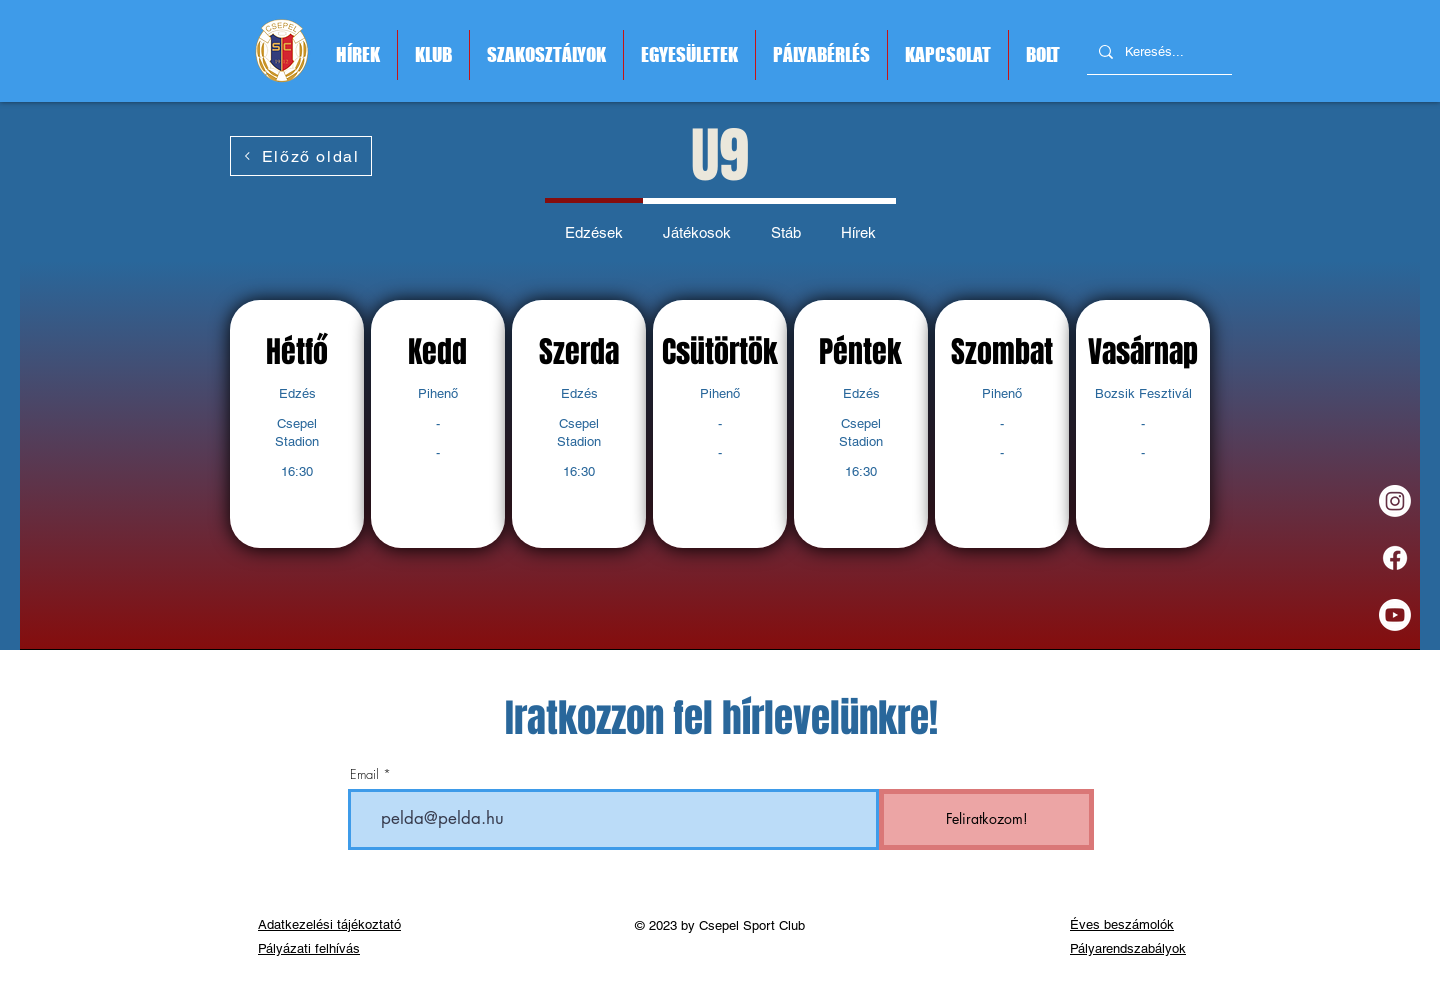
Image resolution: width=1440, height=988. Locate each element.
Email (364, 774)
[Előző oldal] (301, 156)
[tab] (594, 229)
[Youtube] (1395, 615)
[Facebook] (1395, 558)
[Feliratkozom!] (986, 819)
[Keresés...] (1157, 52)
